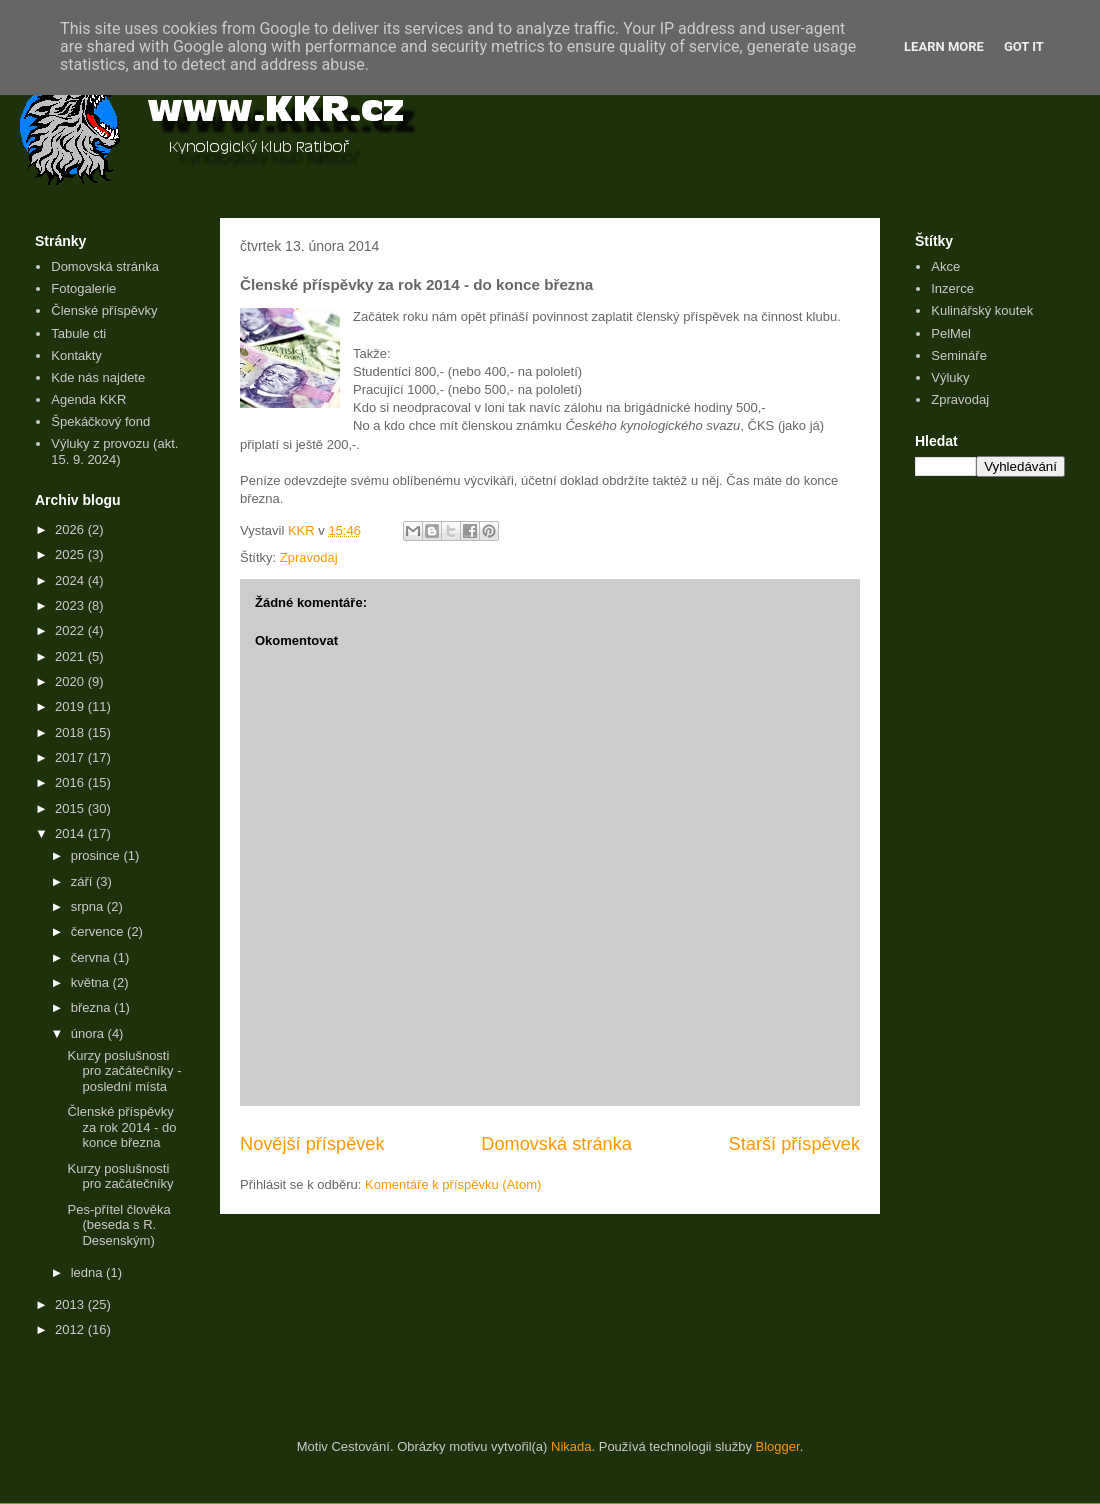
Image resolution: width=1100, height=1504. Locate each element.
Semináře (959, 355)
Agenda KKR (88, 399)
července (99, 931)
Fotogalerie (83, 288)
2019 (71, 706)
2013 (71, 1304)
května (92, 982)
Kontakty (76, 355)
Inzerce (952, 288)
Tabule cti (78, 333)
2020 (71, 681)
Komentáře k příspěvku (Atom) (453, 1184)
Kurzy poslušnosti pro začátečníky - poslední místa (124, 1071)
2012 (71, 1329)
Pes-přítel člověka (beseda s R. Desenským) (118, 1225)
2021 (71, 656)
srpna (89, 906)
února (89, 1033)
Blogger (778, 1446)
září (83, 881)
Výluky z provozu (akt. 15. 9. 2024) (114, 451)
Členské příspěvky (104, 310)
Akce (945, 266)
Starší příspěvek (794, 1144)
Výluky (950, 377)
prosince (97, 855)
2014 (71, 833)
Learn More (944, 46)
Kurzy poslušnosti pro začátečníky (120, 1176)
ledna (88, 1272)
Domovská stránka (556, 1144)
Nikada (571, 1446)
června (92, 957)
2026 (71, 529)
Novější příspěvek (312, 1144)
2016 (71, 782)
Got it (1024, 46)
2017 (71, 757)
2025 (71, 554)
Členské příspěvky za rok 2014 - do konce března (121, 1127)
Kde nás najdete (98, 377)
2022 (71, 630)
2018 (71, 732)
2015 (71, 808)
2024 (71, 580)
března (92, 1007)
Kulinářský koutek (982, 310)
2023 (71, 605)
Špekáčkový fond (100, 421)
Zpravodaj (309, 557)
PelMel (951, 333)
